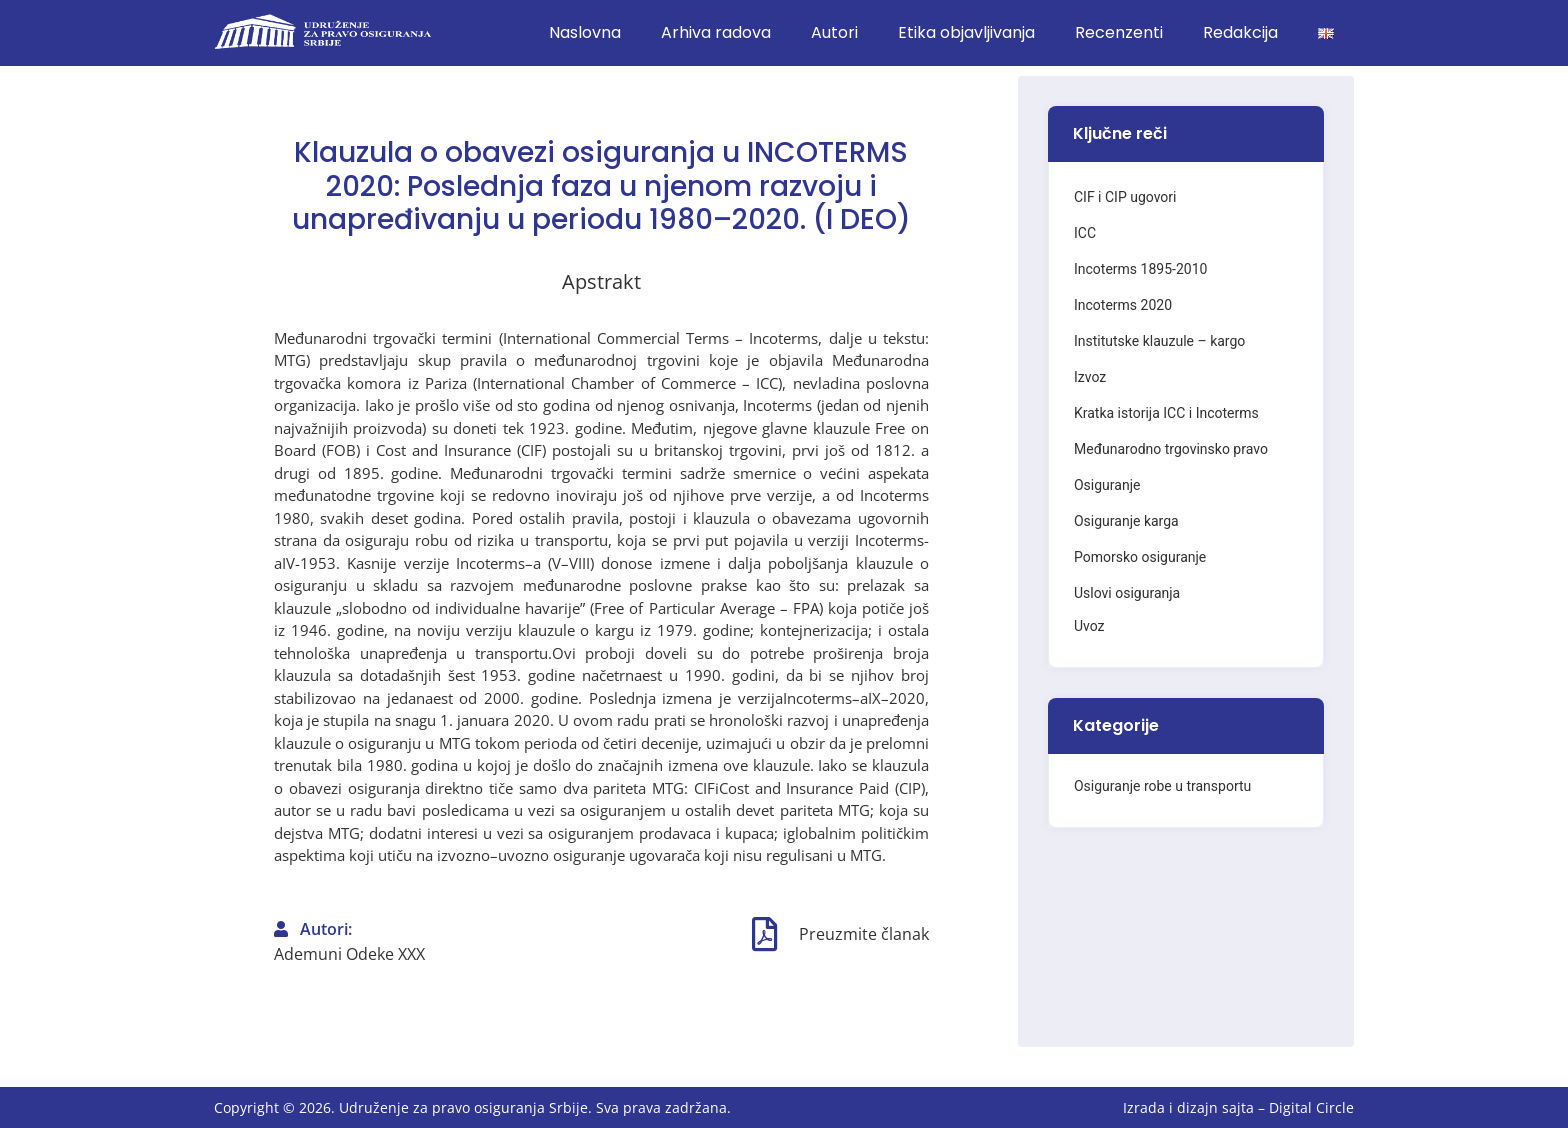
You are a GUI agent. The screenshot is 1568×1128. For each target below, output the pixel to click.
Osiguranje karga (1126, 521)
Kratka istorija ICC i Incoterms (1166, 413)
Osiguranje (1107, 485)
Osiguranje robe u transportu (1162, 786)
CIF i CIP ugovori (1125, 197)
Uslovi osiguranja (1127, 593)
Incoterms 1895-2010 (1140, 269)
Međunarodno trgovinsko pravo (1171, 449)
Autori (834, 32)
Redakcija (1240, 32)
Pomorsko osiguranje (1140, 557)
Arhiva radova (716, 32)
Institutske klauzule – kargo (1159, 341)
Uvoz (1089, 626)
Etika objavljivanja (966, 32)
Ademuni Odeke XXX (349, 954)
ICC (1085, 233)
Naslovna (585, 32)
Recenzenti (1119, 32)
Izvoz (1090, 377)
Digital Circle (1311, 1107)
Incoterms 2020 (1123, 305)
